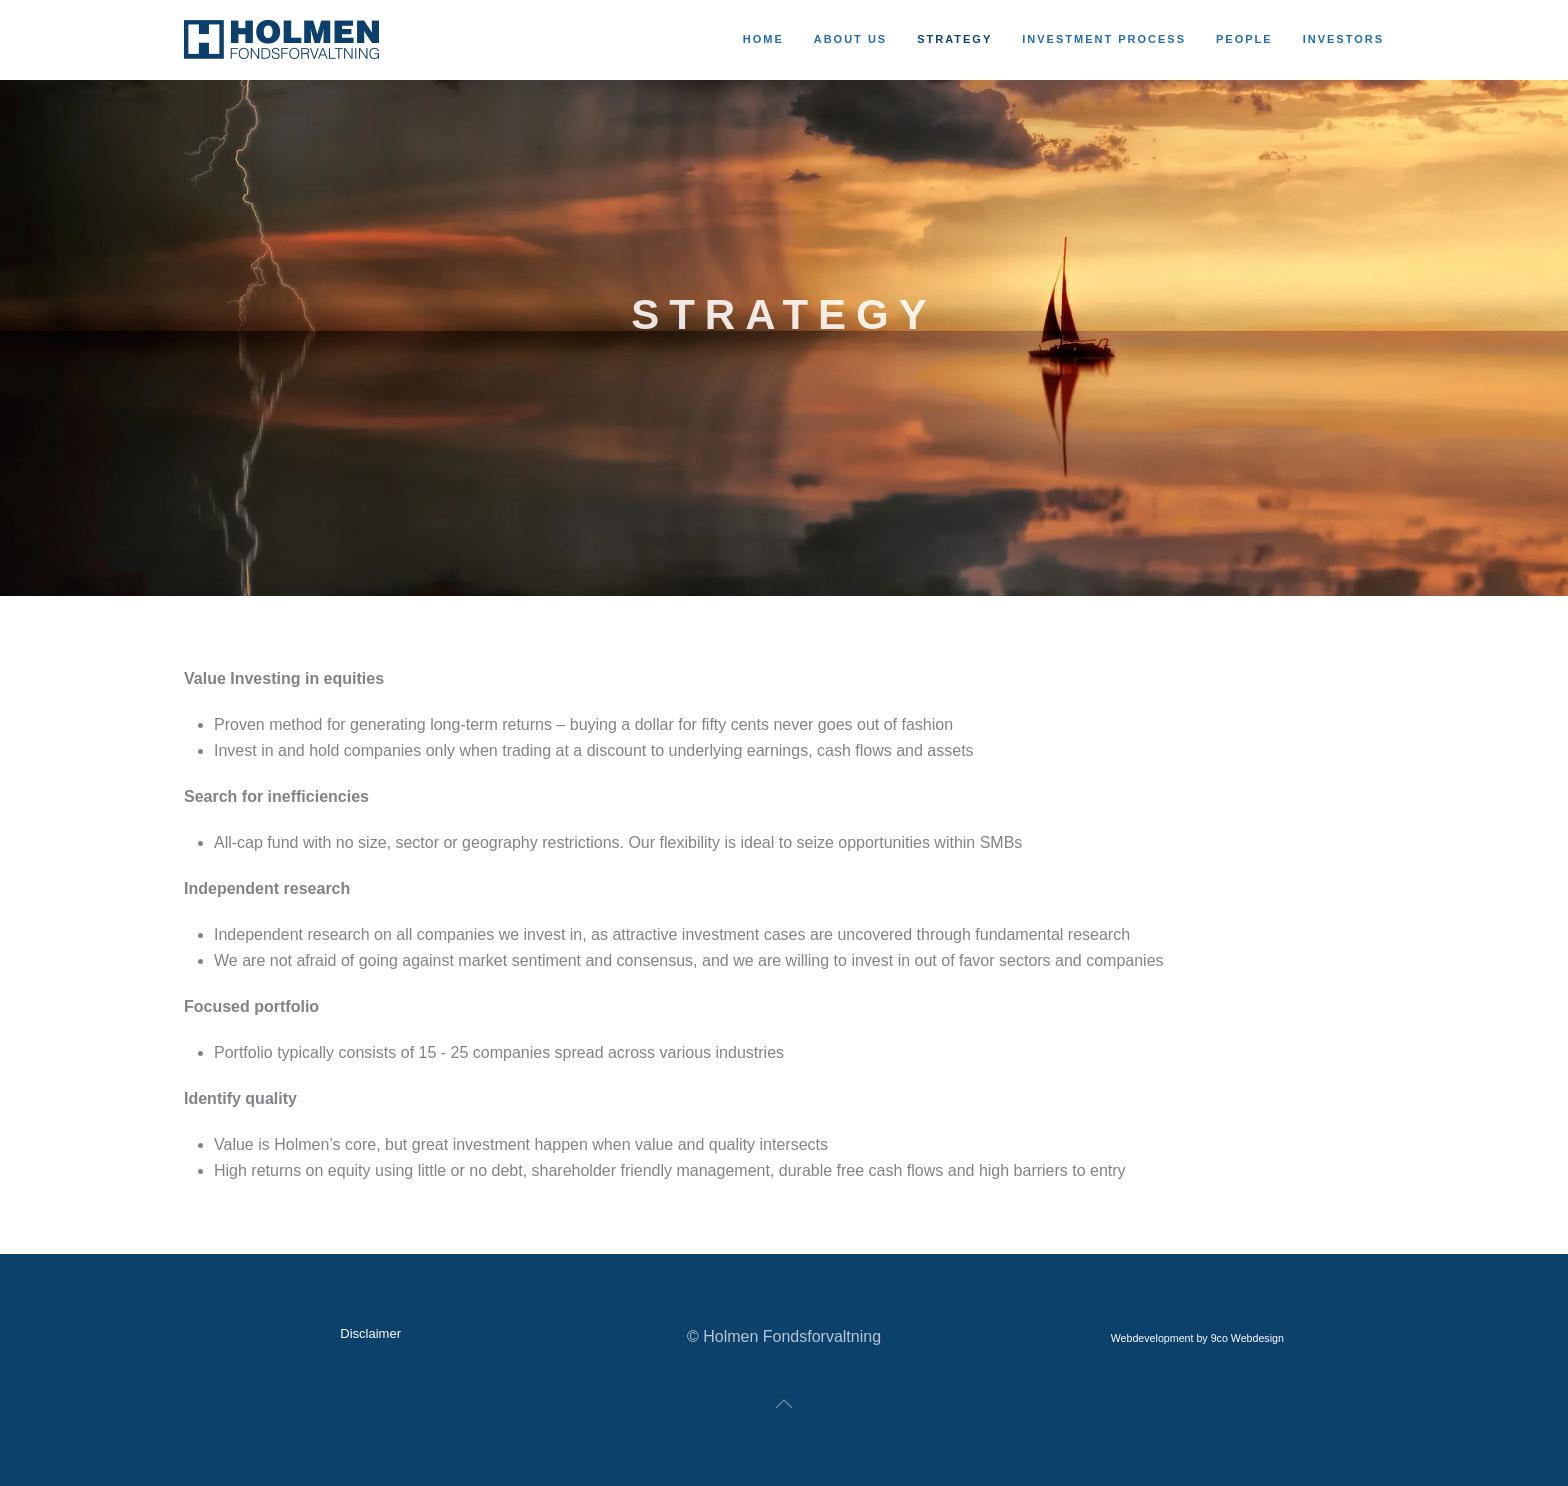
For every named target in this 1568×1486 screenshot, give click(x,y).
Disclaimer (370, 1333)
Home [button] (763, 39)
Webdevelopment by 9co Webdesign (1197, 1338)
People (1244, 39)
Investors (1343, 39)
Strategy (954, 39)
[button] (784, 1404)
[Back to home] (285, 40)
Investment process (1104, 39)
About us (850, 39)
